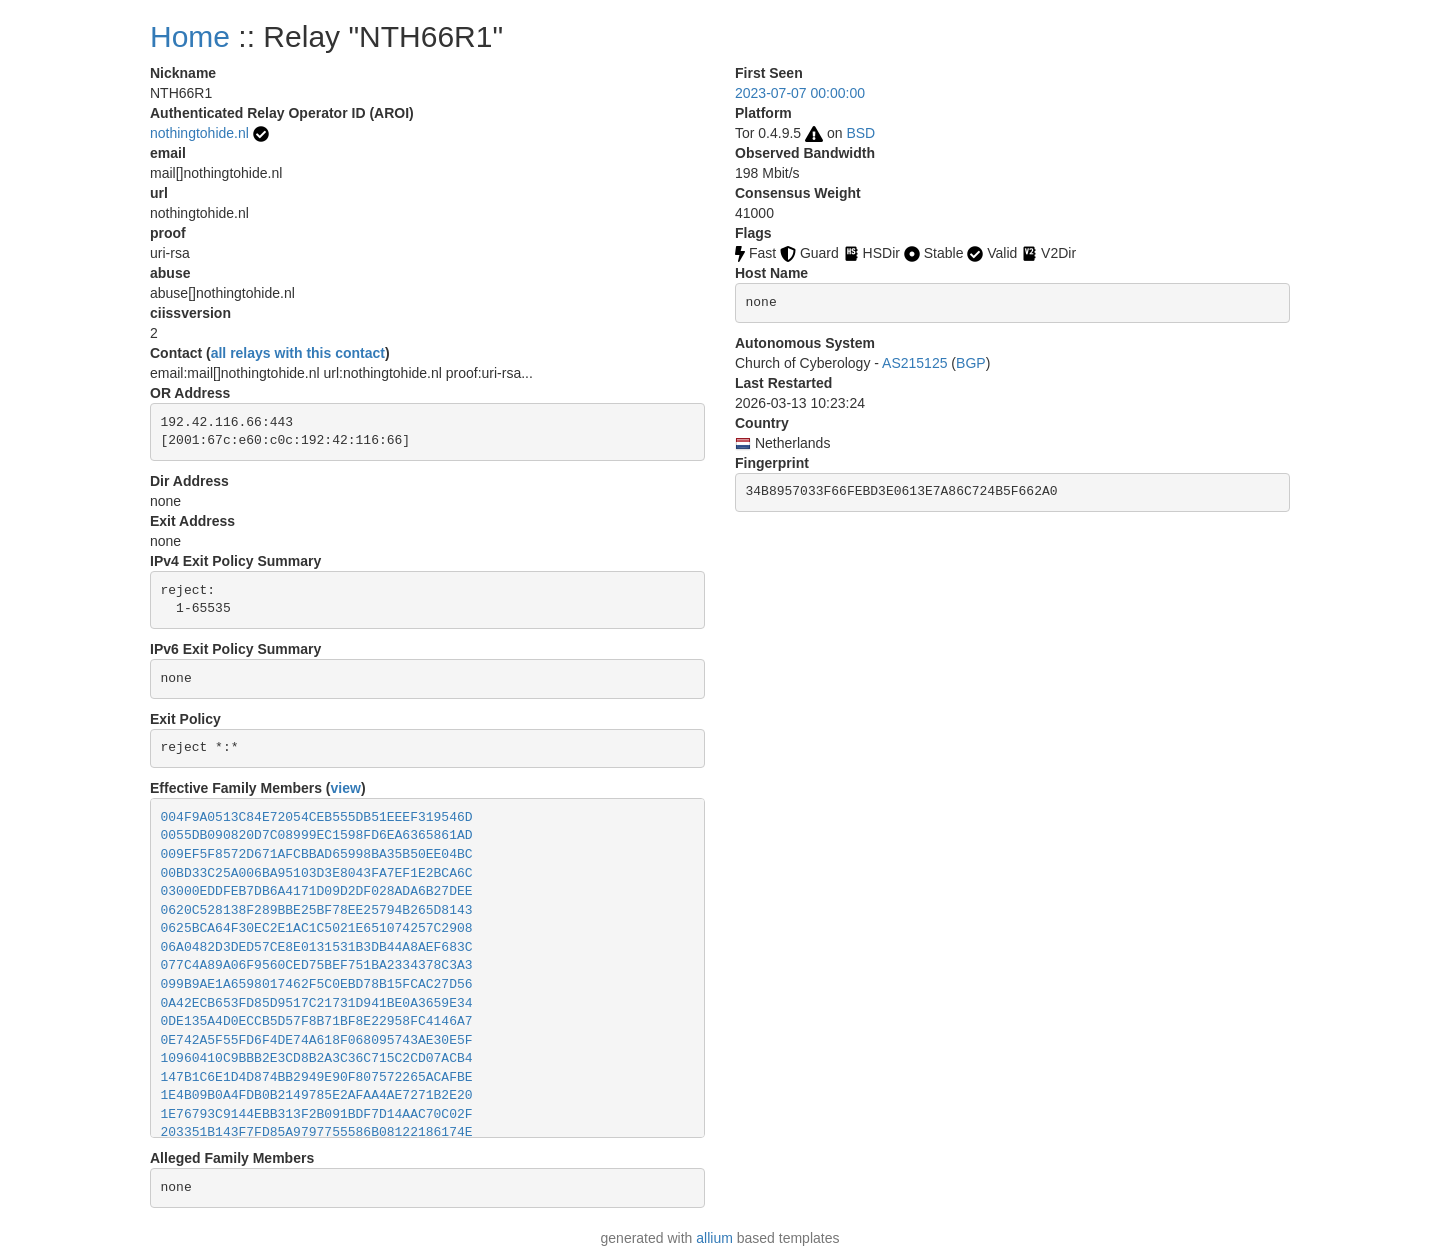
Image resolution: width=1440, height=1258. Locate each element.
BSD (860, 133)
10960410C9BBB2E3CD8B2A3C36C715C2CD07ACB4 (317, 1058)
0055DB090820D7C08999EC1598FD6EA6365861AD (317, 835)
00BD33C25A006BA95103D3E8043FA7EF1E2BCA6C (317, 873)
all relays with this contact (298, 353)
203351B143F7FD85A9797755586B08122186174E (317, 1132)
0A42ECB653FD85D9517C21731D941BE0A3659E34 (317, 1003)
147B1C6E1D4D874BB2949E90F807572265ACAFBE (317, 1077)
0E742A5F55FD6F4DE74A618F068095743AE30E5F (317, 1040)
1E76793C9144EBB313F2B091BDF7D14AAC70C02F (317, 1114)
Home (190, 36)
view (346, 788)
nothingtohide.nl (199, 133)
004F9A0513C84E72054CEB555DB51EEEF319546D (317, 817)
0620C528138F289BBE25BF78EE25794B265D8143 (317, 910)
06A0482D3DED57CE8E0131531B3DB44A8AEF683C (317, 947)
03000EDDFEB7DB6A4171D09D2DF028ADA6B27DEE (317, 891)
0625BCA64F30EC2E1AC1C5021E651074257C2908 (317, 928)
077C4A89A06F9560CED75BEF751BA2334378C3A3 (317, 965)
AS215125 (914, 363)
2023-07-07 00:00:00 (800, 93)
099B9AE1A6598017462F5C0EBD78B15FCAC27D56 (317, 984)
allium (714, 1238)
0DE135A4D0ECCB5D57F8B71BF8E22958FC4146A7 (317, 1021)
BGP (971, 363)
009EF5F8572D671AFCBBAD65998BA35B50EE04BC (317, 854)
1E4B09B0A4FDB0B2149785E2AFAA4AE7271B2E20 (317, 1095)
